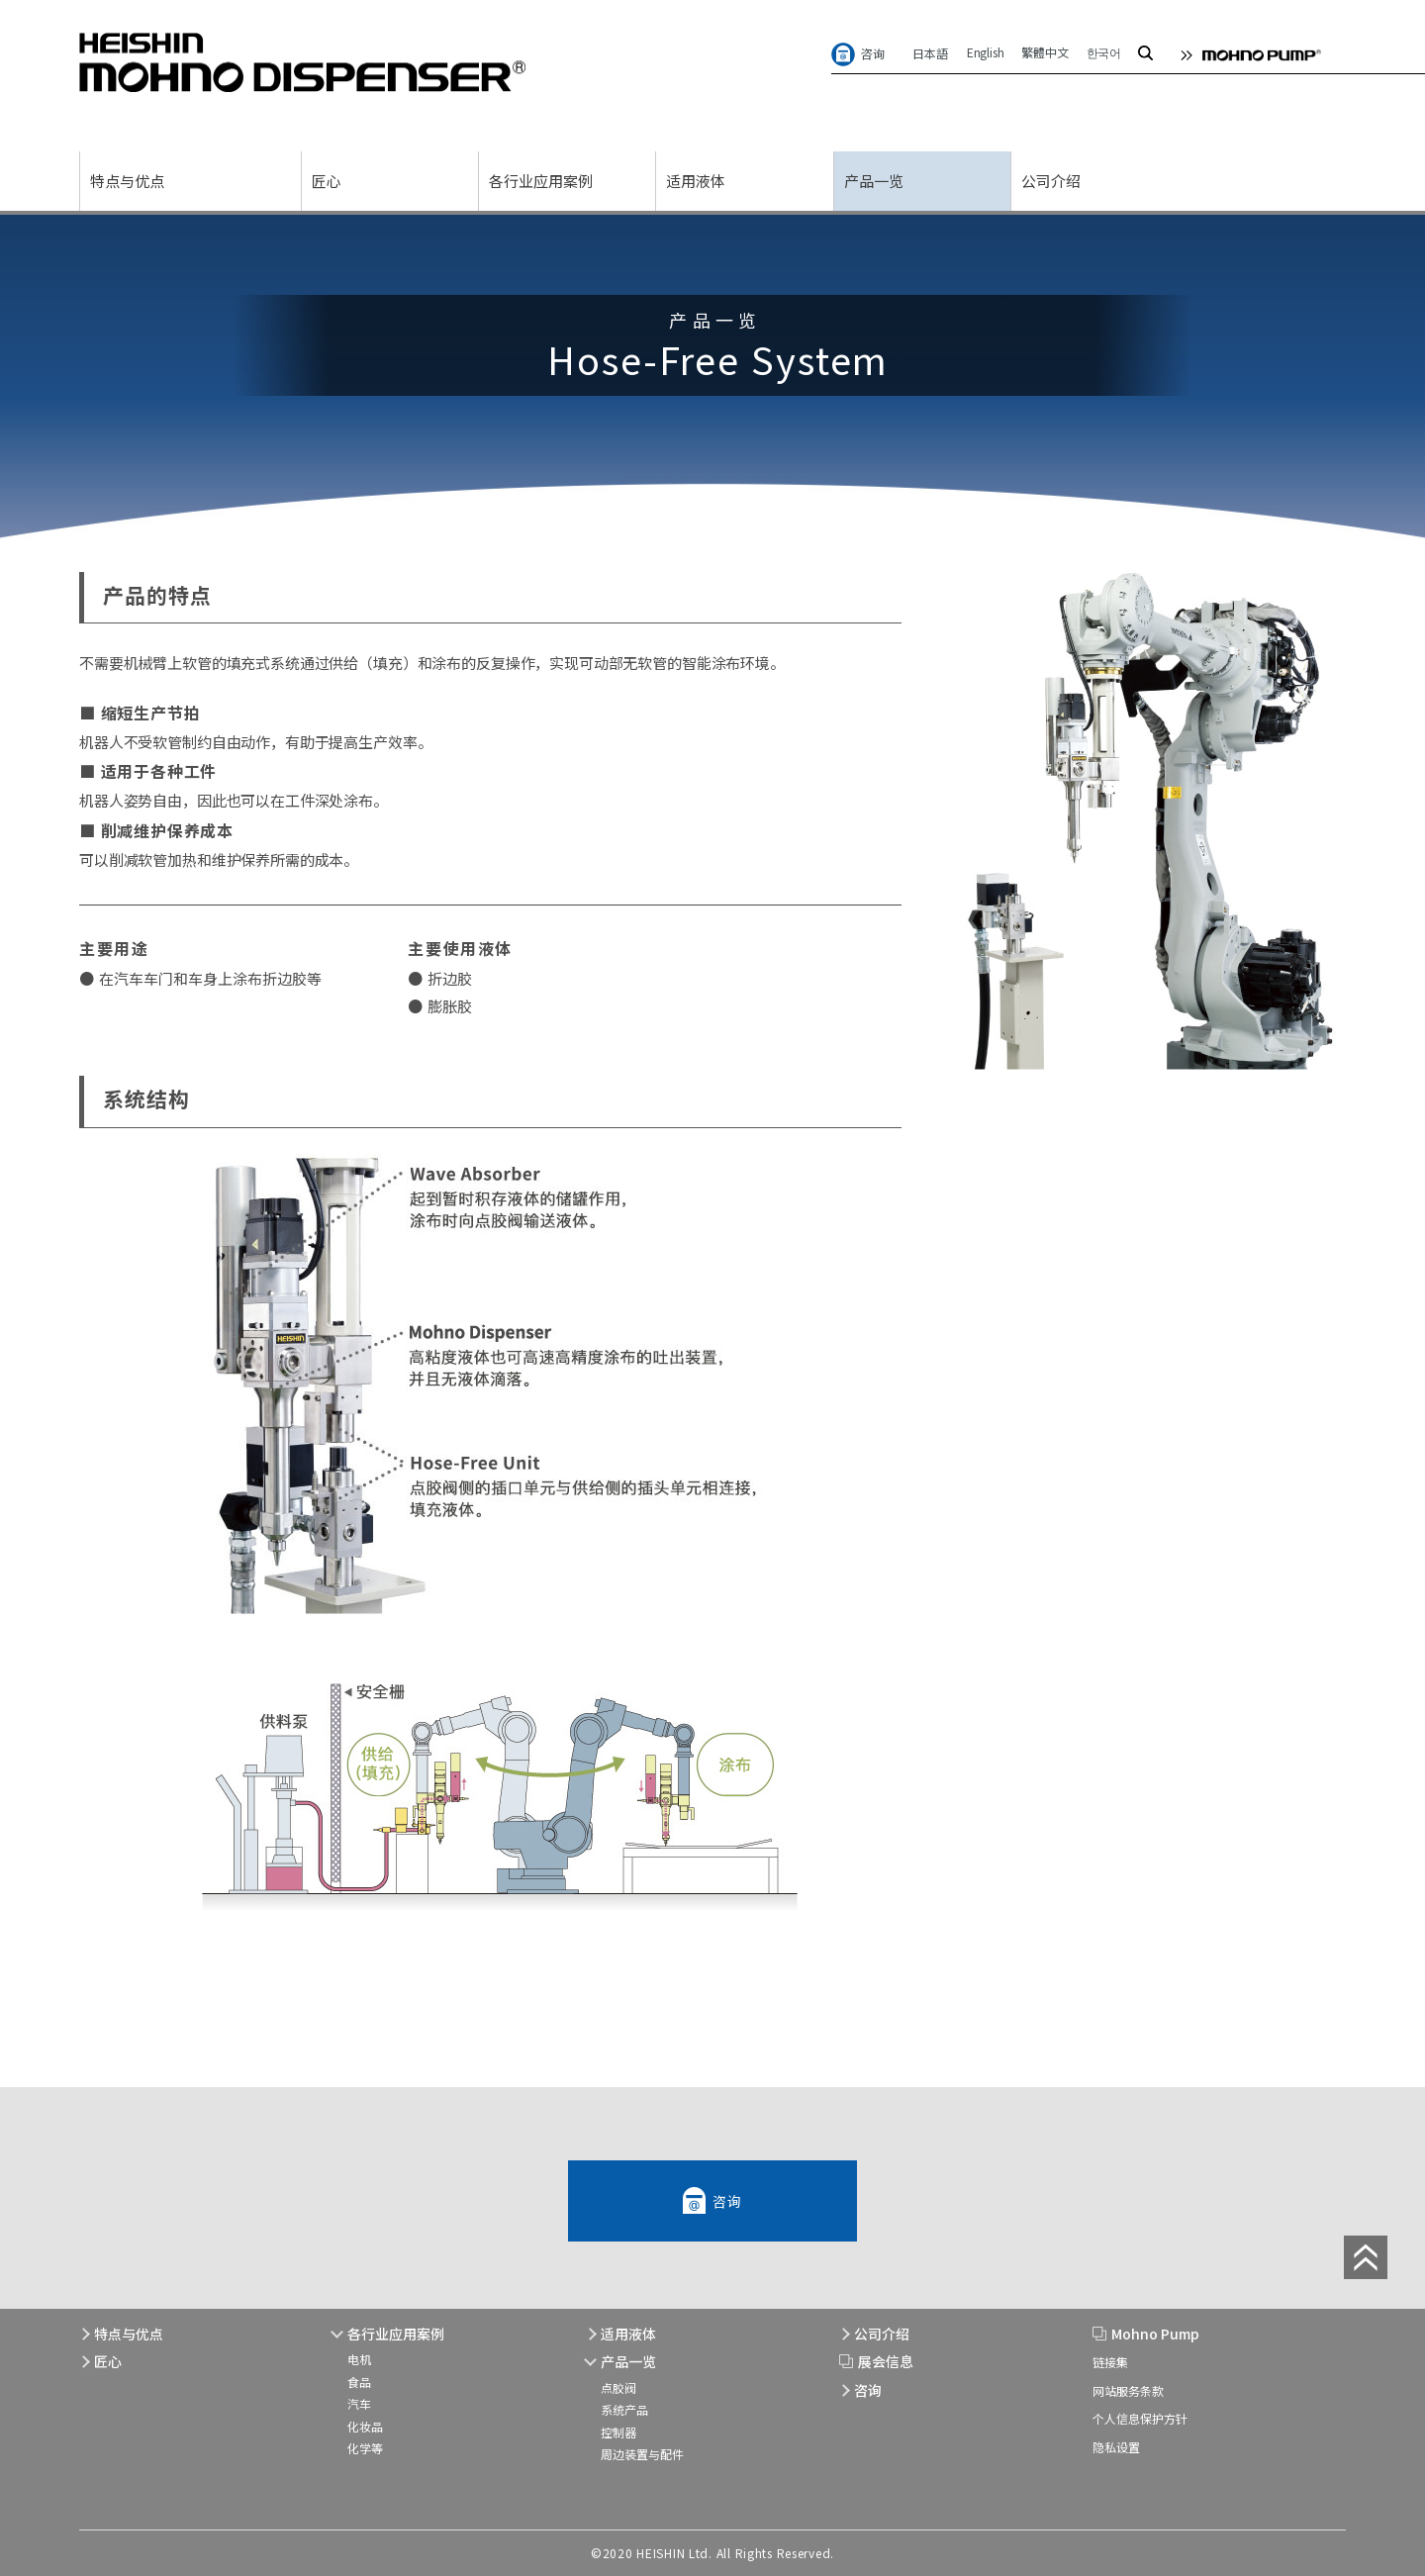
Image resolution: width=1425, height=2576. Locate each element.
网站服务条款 (1128, 2390)
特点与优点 (127, 180)
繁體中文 (1044, 52)
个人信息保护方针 (1140, 2418)
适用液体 (695, 180)
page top (1365, 2257)
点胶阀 (618, 2387)
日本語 (930, 53)
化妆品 (365, 2426)
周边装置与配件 (642, 2453)
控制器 (618, 2432)
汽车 (359, 2403)
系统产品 (624, 2409)
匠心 (326, 180)
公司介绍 (1051, 180)
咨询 (873, 53)
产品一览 (873, 180)
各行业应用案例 (541, 180)
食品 (359, 2381)
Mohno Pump (1155, 2333)
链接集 (1110, 2361)
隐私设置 (1116, 2446)
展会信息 (885, 2361)
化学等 (365, 2447)
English (985, 52)
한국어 (1104, 52)
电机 (359, 2358)
